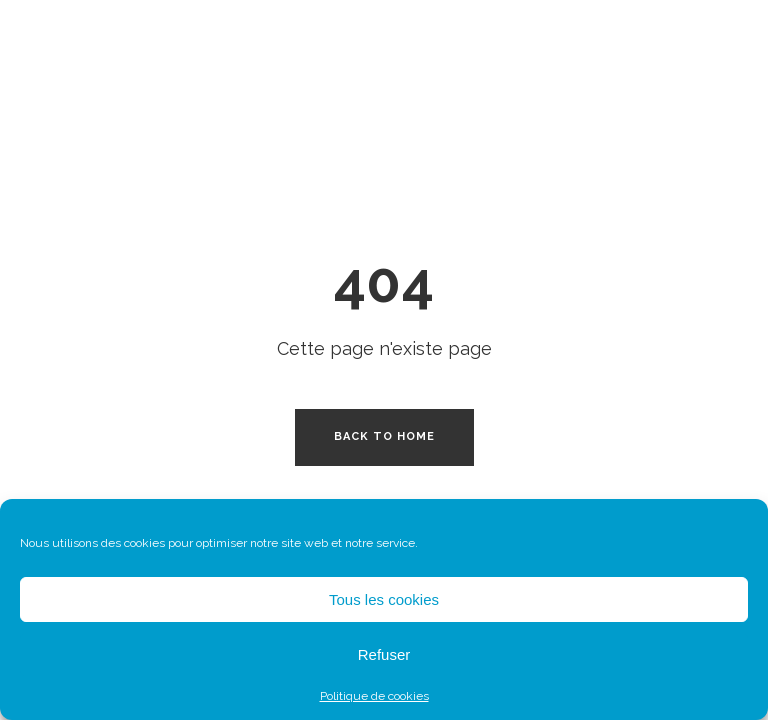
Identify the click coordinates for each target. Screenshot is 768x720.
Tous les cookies (384, 599)
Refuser (384, 654)
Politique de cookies (374, 696)
